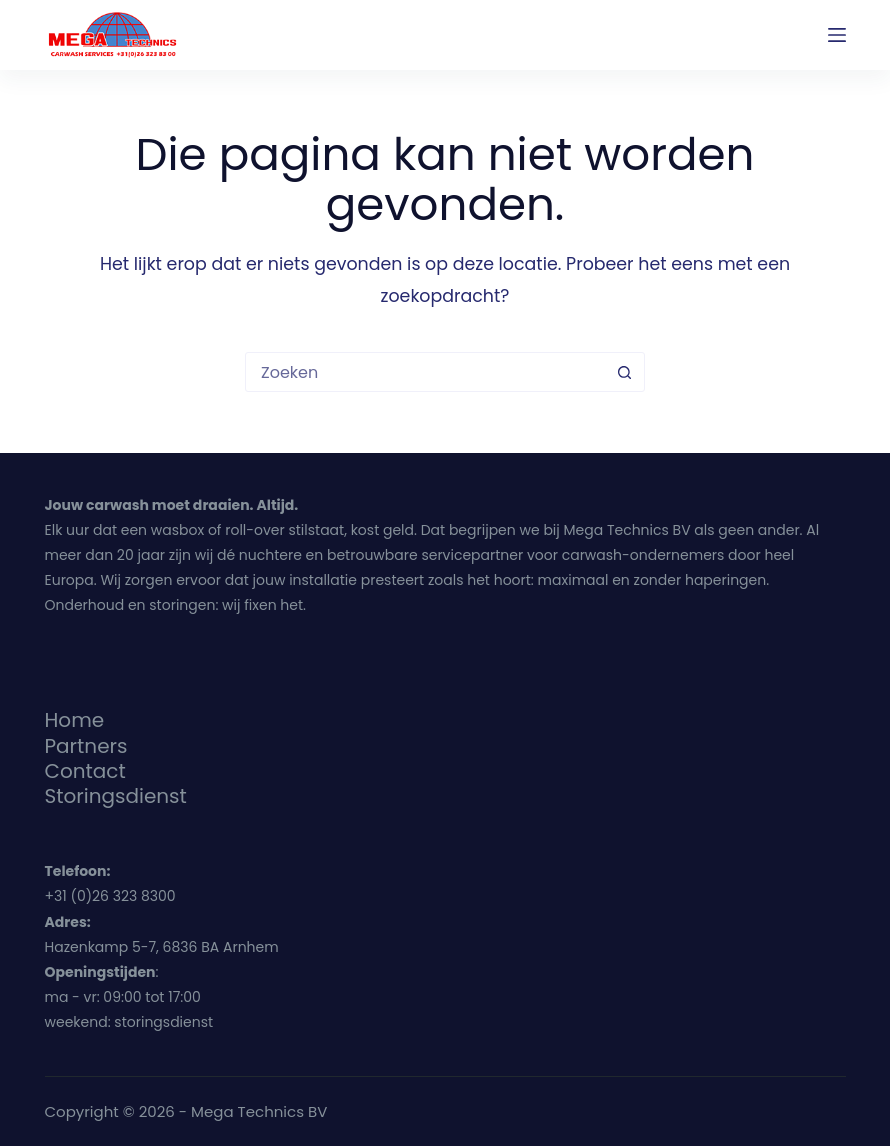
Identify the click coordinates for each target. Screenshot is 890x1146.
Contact (85, 771)
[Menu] (837, 35)
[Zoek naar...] (425, 372)
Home (75, 720)
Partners (86, 746)
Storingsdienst (116, 796)
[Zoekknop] (624, 372)
